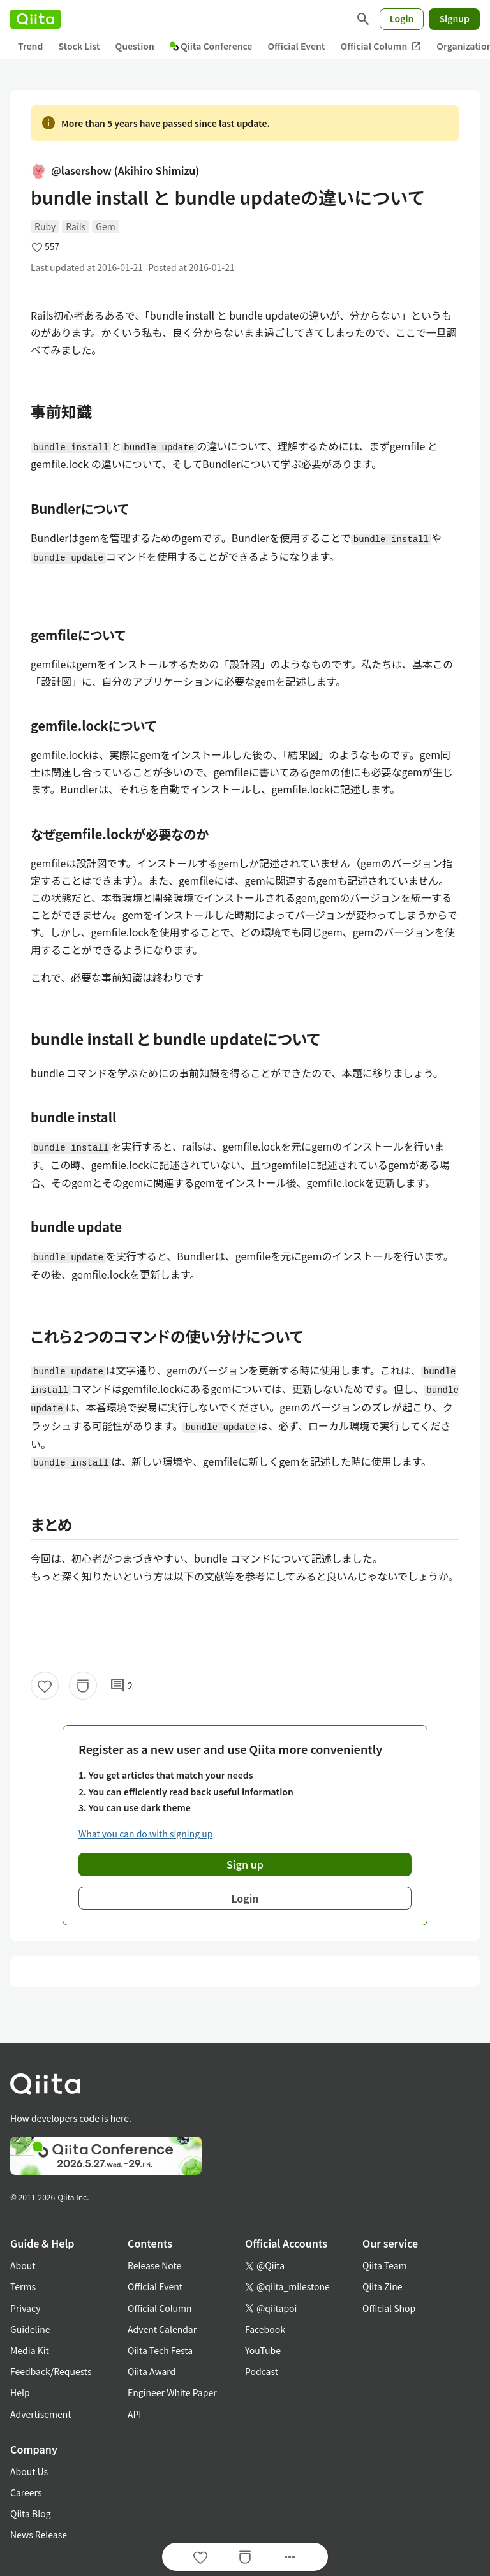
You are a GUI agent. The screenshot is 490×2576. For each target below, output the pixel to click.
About (22, 2265)
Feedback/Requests (51, 2371)
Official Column (381, 46)
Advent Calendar (162, 2329)
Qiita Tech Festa (160, 2350)
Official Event (296, 46)
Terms (23, 2286)
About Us (29, 2471)
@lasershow (115, 170)
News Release (38, 2534)
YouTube (263, 2350)
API (134, 2414)
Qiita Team (384, 2265)
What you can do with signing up (145, 1833)
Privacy (25, 2308)
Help (20, 2392)
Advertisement (40, 2414)
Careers (25, 2492)
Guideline (30, 2329)
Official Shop (388, 2308)
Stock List (79, 46)
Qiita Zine (382, 2286)
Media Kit (29, 2350)
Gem (105, 226)
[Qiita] (35, 19)
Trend (30, 46)
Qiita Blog (30, 2513)
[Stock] (83, 1686)
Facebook (265, 2329)
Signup (454, 18)
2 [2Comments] (121, 1686)
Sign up (245, 1864)
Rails (75, 226)
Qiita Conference (211, 46)
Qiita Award (151, 2371)
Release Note (154, 2265)
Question (134, 46)
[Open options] (290, 2557)
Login (402, 18)
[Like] (45, 1686)
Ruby (45, 226)
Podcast (261, 2371)
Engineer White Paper (172, 2392)
